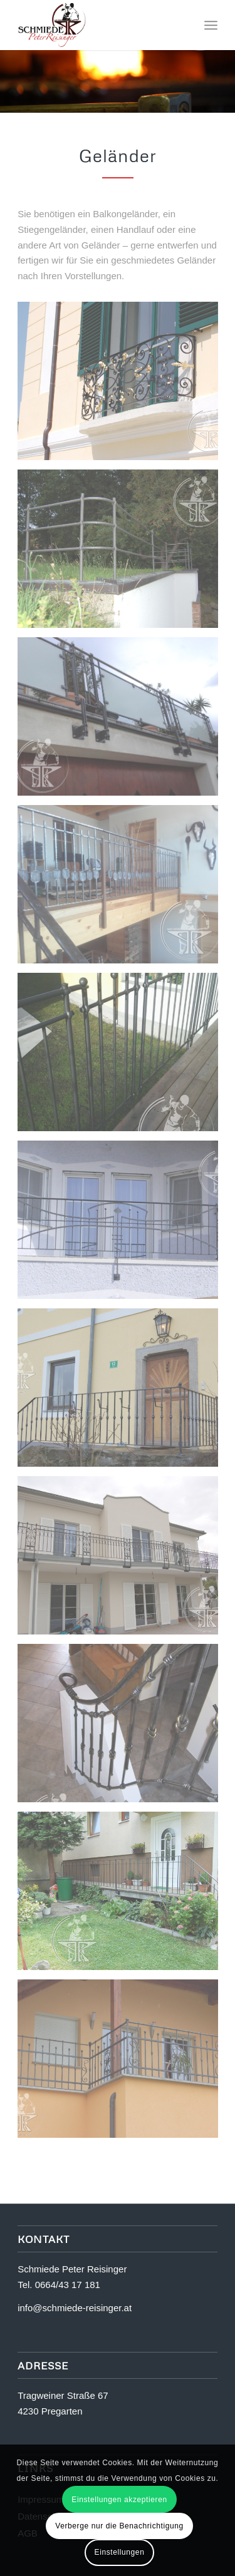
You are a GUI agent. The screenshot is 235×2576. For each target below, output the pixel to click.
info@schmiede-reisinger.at (75, 2307)
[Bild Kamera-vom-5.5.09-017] (122, 1392)
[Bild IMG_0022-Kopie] (122, 1728)
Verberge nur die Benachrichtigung (119, 2526)
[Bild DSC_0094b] (122, 553)
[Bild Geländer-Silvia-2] (122, 1057)
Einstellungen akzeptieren (119, 2499)
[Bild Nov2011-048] (122, 1560)
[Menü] (210, 25)
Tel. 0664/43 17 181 (59, 2284)
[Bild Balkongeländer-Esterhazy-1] (122, 386)
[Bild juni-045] (122, 2063)
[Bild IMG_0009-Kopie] (122, 1224)
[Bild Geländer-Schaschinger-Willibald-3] (122, 889)
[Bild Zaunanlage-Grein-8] (122, 1895)
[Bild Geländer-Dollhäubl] (122, 721)
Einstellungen (120, 2552)
